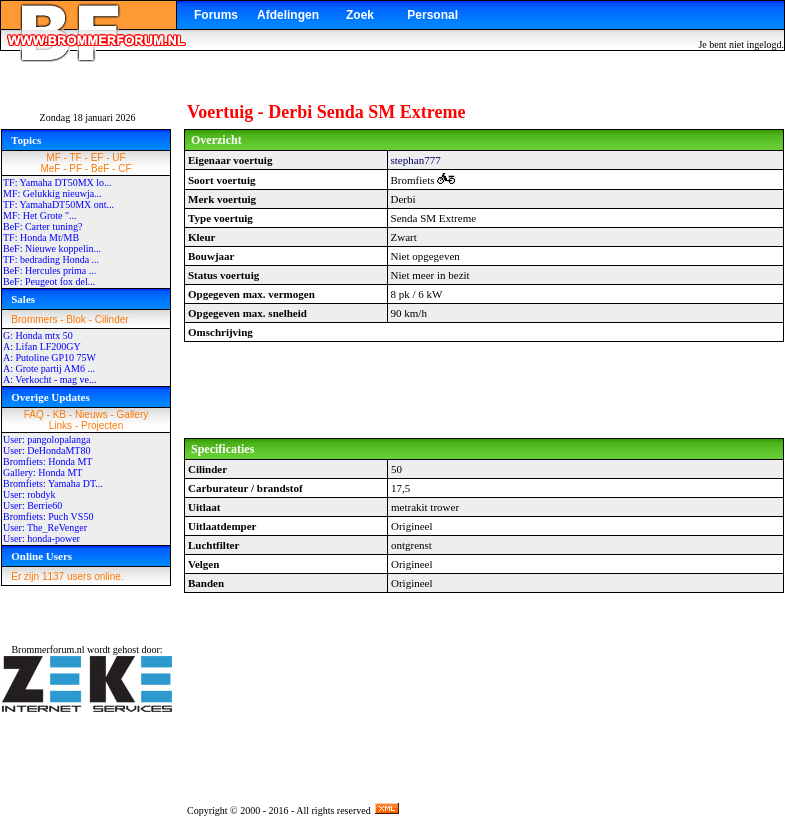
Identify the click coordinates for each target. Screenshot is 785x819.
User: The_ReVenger (45, 527)
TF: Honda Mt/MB (41, 237)
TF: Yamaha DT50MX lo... (57, 182)
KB (59, 414)
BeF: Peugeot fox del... (49, 281)
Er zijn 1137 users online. (67, 576)
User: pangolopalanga (46, 439)
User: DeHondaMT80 (46, 450)
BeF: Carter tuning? (42, 226)
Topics (26, 140)
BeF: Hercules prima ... (49, 270)
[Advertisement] (484, 390)
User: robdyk (29, 494)
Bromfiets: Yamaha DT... (53, 483)
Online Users (41, 556)
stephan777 (416, 160)
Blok (75, 319)
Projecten (102, 425)
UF (118, 157)
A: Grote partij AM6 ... (49, 368)
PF (75, 168)
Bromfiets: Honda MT (47, 461)
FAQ (34, 414)
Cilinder (112, 319)
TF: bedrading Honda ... (51, 259)
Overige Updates (50, 397)
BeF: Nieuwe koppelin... (52, 248)
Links (60, 425)
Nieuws (91, 414)
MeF (50, 168)
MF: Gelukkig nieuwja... (52, 193)
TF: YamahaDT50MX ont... (58, 204)
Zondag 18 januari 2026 (88, 117)
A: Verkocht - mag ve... (49, 379)
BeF (100, 168)
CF (124, 168)
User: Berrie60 (32, 505)
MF (53, 157)
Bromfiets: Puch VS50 (48, 516)
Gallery (133, 414)
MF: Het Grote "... (40, 215)
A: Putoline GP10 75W (49, 357)
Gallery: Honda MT (42, 472)
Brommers (34, 319)
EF (97, 157)
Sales (23, 299)
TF (76, 157)
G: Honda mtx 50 (38, 335)
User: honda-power (41, 538)
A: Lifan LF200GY (42, 346)
